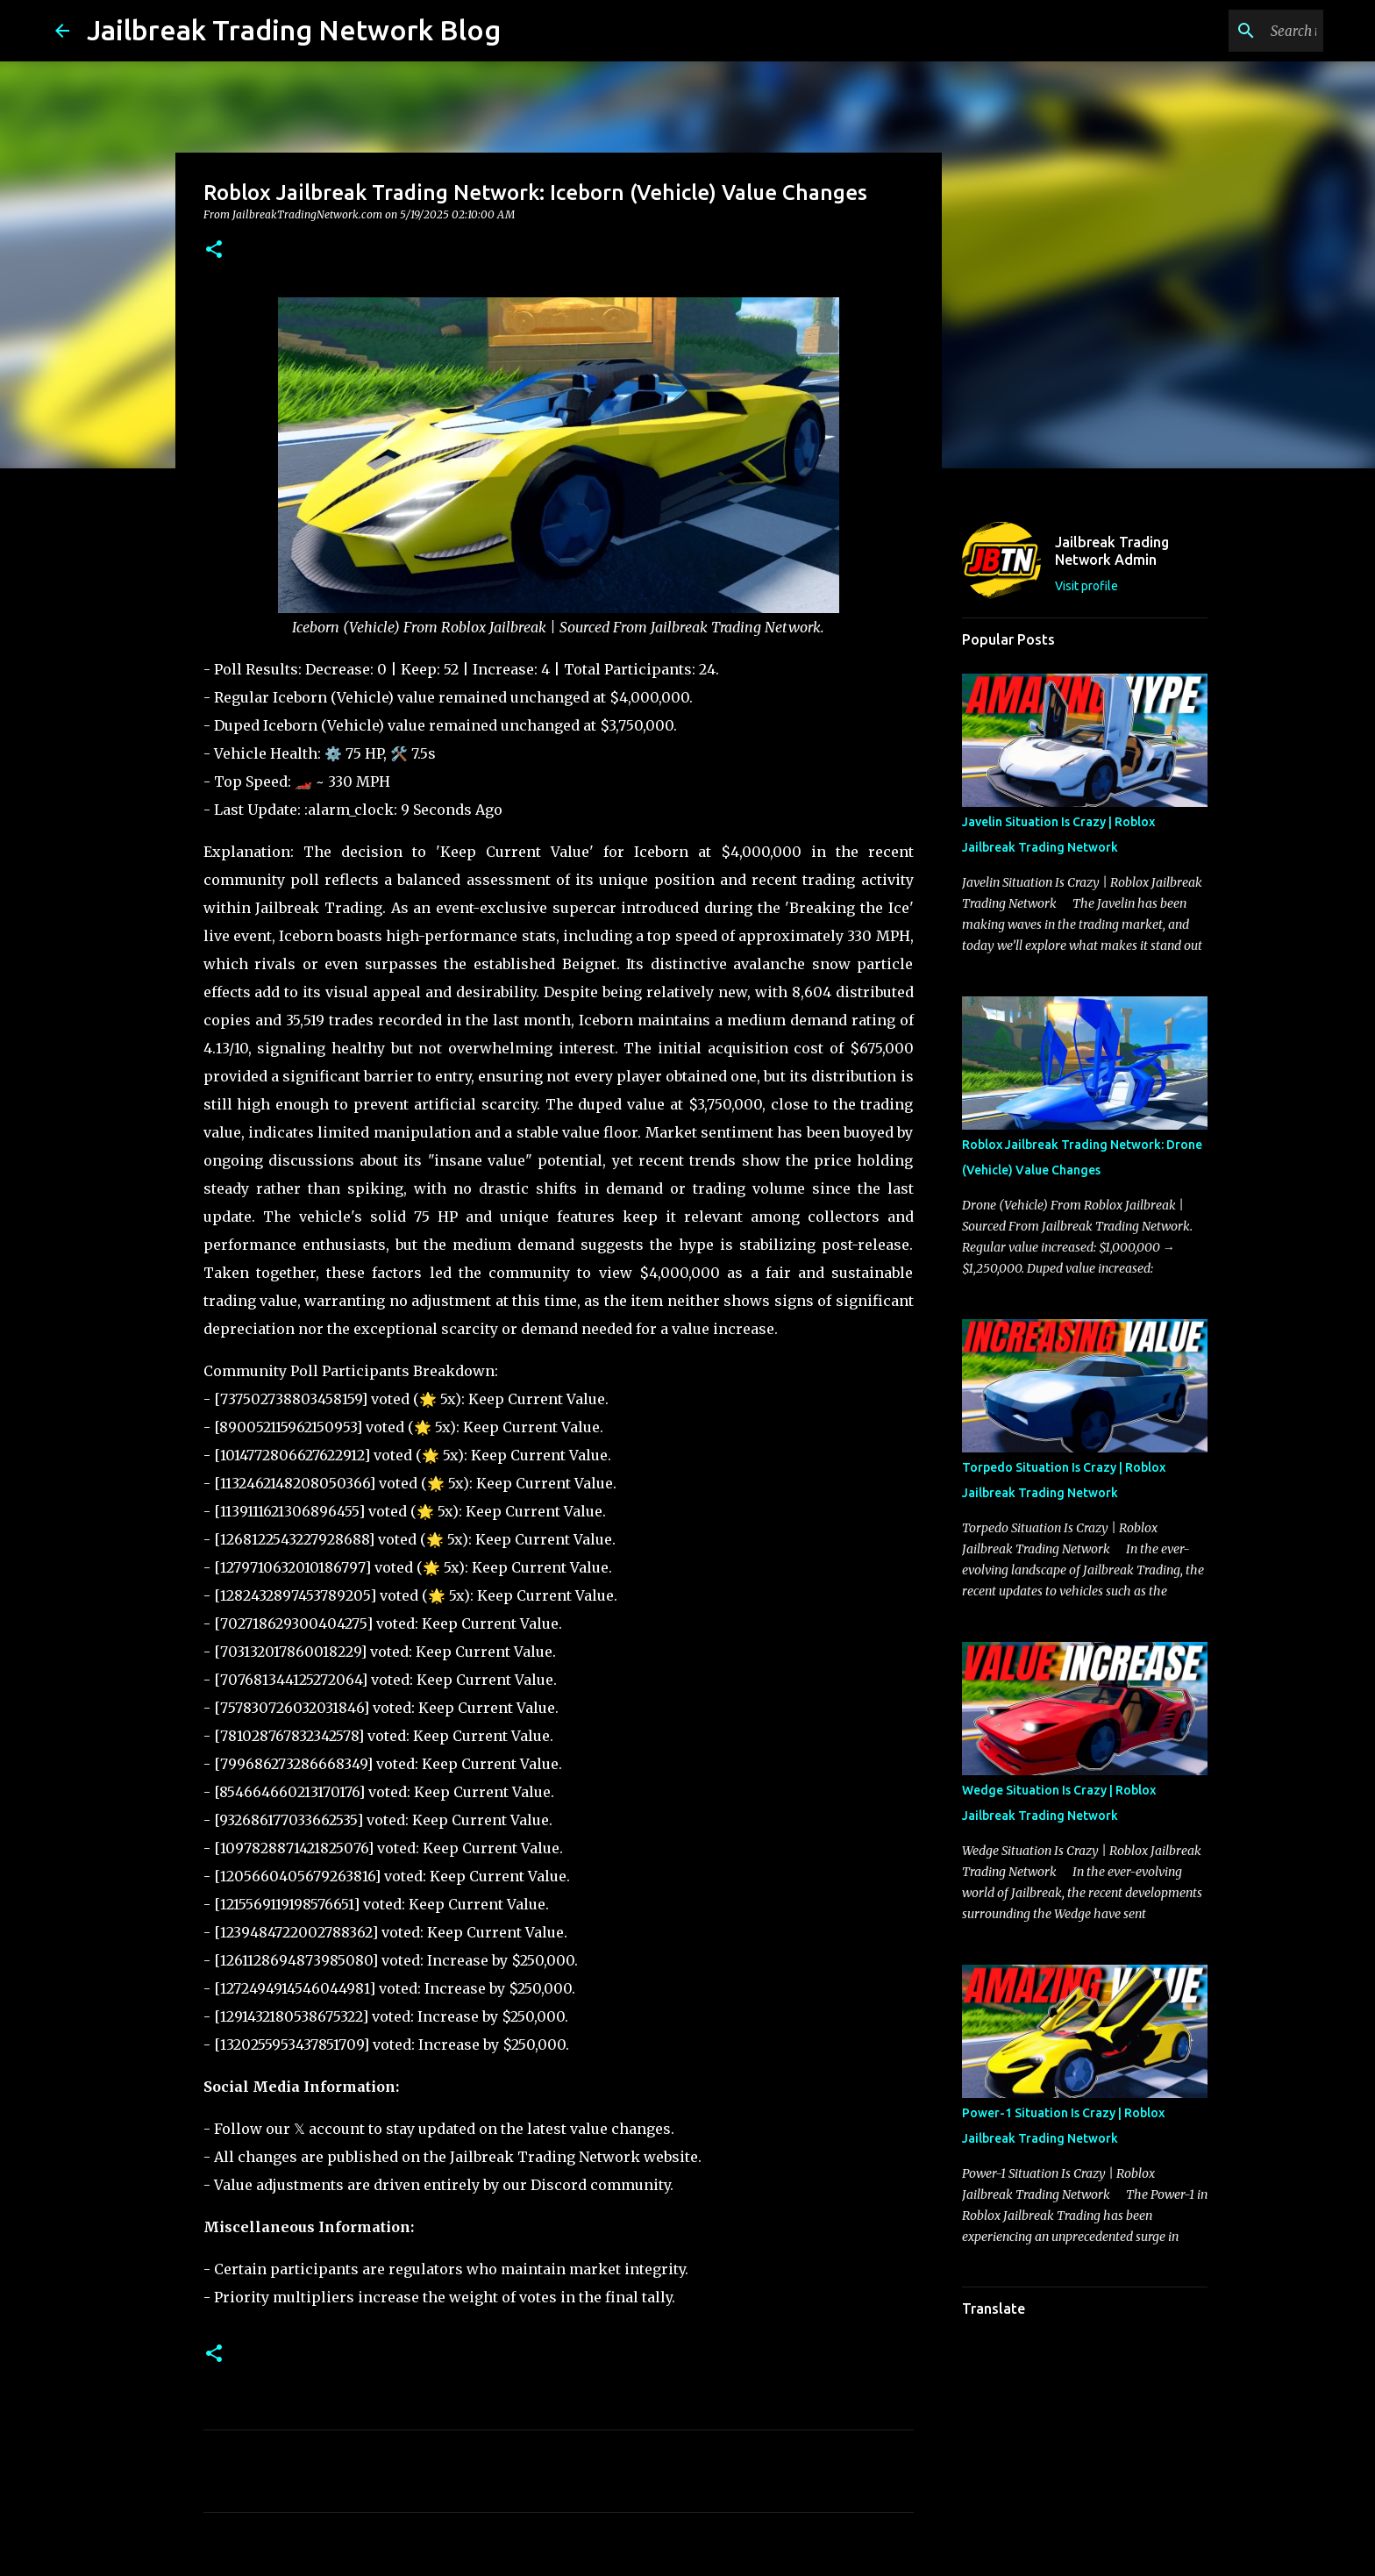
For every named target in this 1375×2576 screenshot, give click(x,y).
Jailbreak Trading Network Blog (294, 30)
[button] (213, 250)
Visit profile (1086, 586)
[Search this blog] (1231, 31)
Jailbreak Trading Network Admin (1112, 550)
